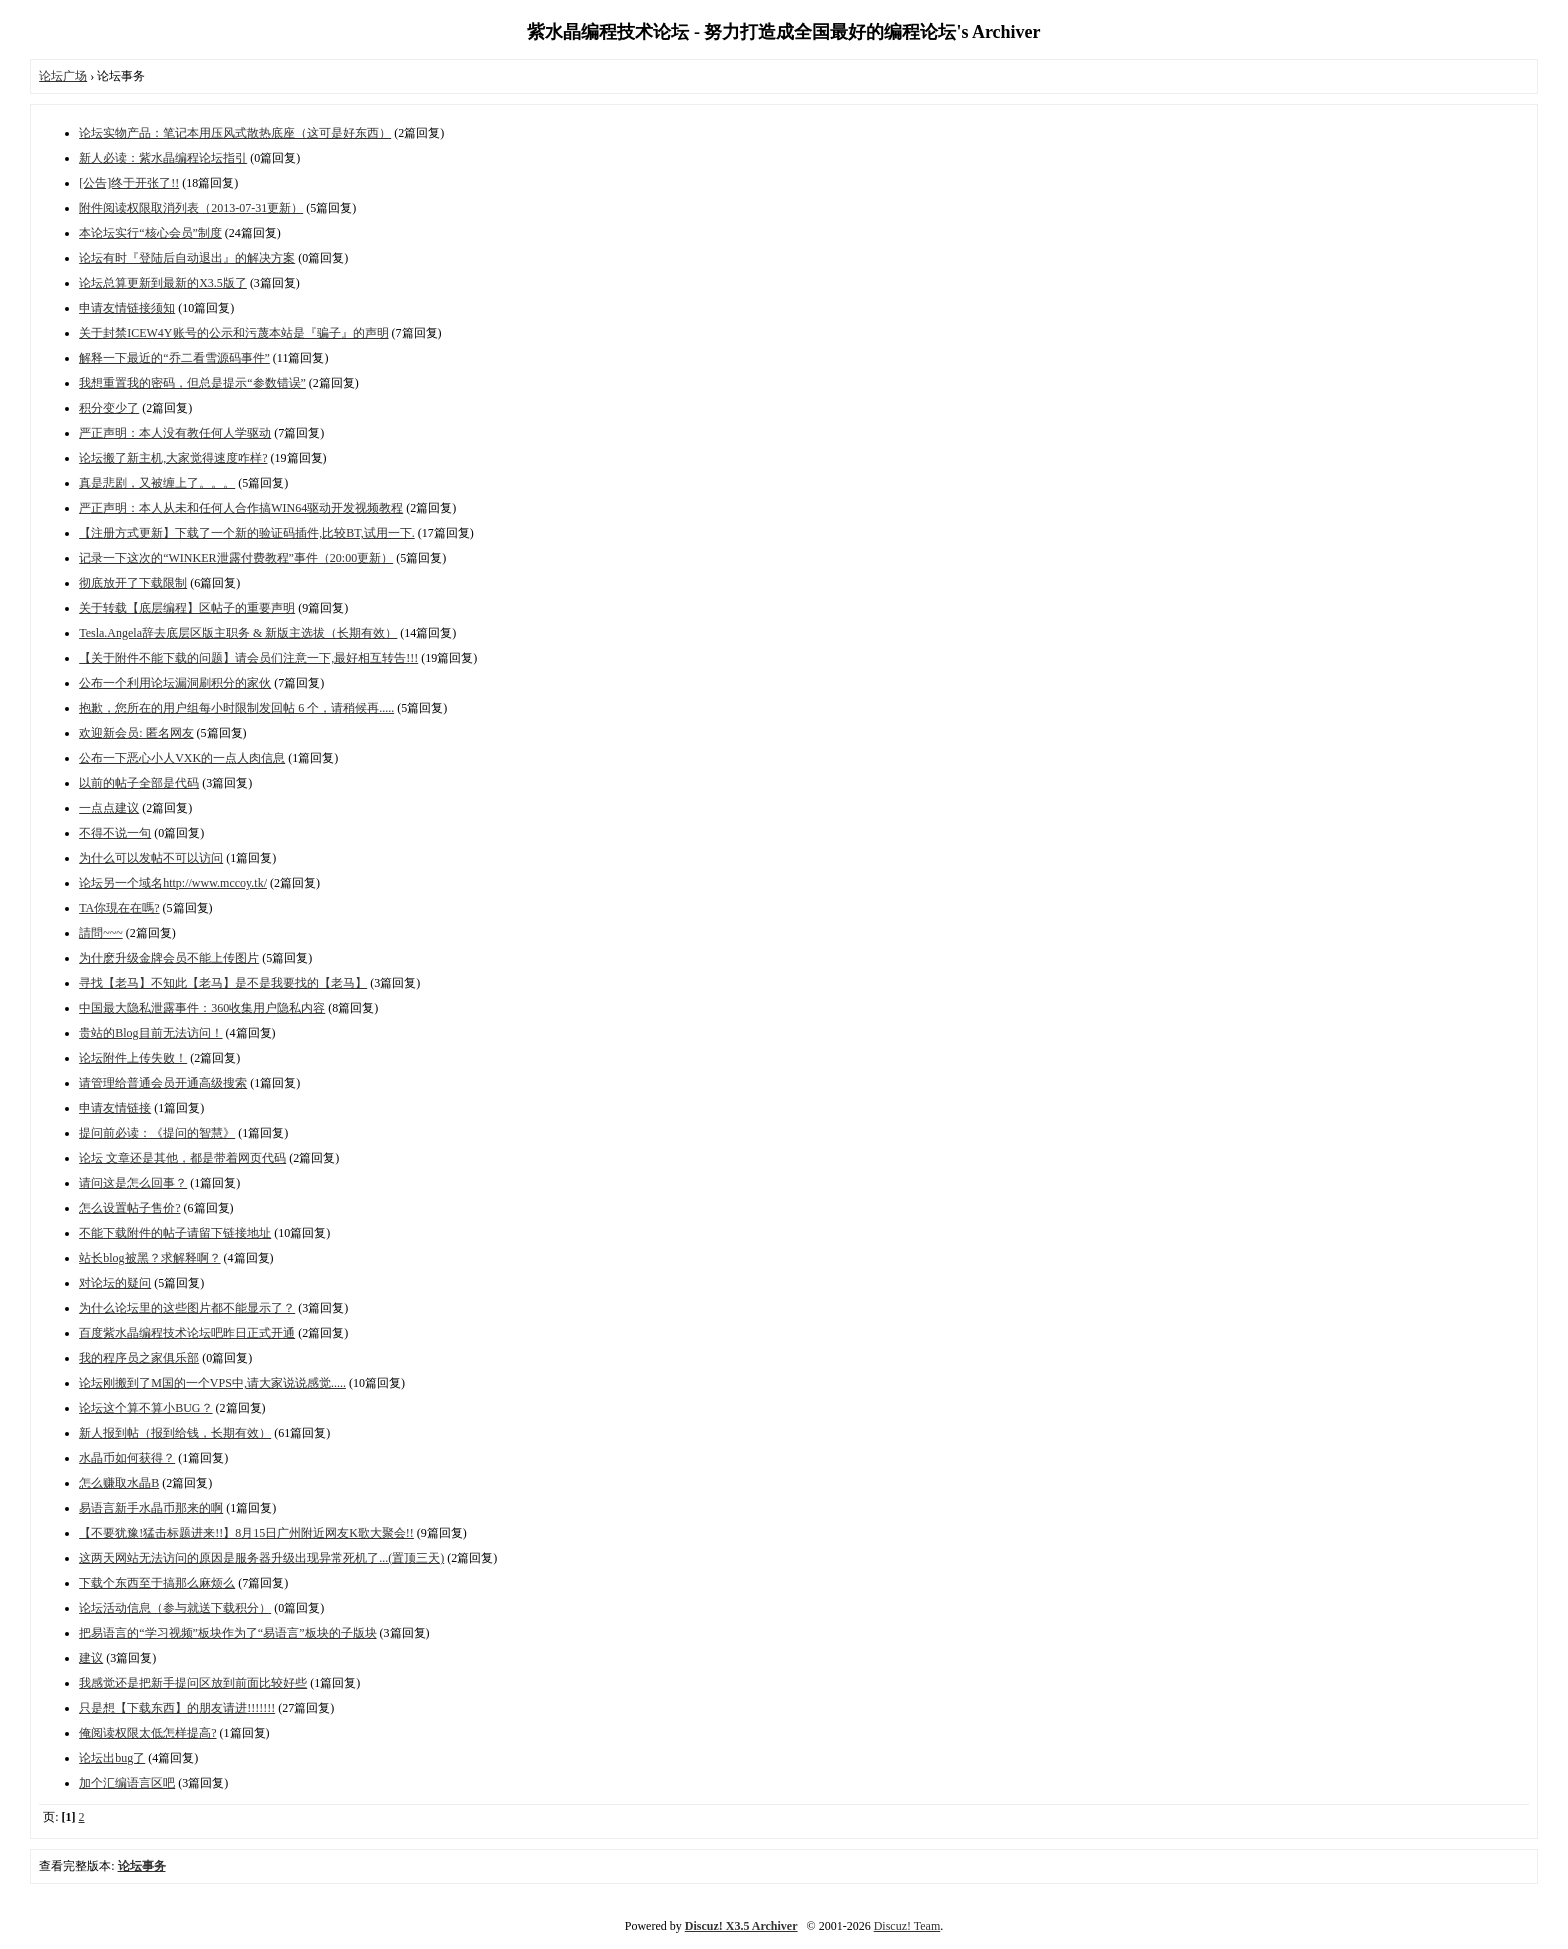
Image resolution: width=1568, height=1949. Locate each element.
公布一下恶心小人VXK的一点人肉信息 (182, 758)
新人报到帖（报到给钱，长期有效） (175, 1433)
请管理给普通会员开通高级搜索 (163, 1083)
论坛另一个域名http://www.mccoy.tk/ (173, 883)
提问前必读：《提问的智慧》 (157, 1133)
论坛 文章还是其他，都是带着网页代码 (182, 1158)
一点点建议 (109, 808)
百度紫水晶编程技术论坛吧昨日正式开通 (187, 1333)
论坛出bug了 (112, 1758)
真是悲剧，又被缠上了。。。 (157, 483)
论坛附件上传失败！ (133, 1058)
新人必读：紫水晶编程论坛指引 (163, 158)
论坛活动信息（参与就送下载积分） (175, 1608)
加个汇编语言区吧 (127, 1783)
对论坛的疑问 (115, 1283)
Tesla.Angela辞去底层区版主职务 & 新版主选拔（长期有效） (238, 633)
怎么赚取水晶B (119, 1483)
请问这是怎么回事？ (133, 1183)
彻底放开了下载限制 (133, 583)
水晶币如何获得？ (127, 1458)
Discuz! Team (907, 1926)
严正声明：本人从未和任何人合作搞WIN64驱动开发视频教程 (241, 508)
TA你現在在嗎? (119, 908)
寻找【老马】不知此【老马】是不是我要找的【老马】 (223, 983)
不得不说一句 (115, 833)
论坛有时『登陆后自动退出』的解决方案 (187, 258)
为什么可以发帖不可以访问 (151, 858)
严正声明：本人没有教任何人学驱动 (175, 433)
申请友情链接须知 (127, 308)
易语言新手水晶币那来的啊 (151, 1508)
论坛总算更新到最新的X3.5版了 (163, 283)
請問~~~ (100, 933)
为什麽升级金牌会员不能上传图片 (169, 958)
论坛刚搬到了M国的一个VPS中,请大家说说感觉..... (212, 1383)
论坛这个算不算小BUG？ (145, 1408)
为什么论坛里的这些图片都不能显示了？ (187, 1308)
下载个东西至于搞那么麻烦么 (157, 1583)
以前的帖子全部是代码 (139, 783)
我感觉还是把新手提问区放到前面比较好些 (193, 1683)
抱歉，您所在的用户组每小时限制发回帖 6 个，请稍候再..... (236, 708)
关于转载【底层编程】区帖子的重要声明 (187, 608)
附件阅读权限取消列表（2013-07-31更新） (191, 208)
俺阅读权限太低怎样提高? (147, 1733)
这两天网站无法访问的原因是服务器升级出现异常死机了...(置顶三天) (261, 1558)
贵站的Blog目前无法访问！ (150, 1033)
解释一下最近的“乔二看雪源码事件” (174, 358)
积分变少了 (109, 408)
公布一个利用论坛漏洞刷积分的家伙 (175, 683)
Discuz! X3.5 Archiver (741, 1926)
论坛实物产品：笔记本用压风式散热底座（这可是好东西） (235, 133)
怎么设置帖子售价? (129, 1208)
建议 (91, 1658)
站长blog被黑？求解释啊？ (149, 1258)
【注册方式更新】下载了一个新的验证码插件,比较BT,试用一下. (246, 533)
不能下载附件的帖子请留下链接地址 (175, 1233)
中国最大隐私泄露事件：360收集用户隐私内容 (202, 1008)
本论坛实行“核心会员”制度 (150, 233)
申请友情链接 (115, 1108)
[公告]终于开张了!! (129, 183)
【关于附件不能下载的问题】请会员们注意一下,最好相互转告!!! (248, 658)
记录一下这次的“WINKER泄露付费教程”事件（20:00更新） (236, 558)
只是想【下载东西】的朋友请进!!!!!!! (177, 1708)
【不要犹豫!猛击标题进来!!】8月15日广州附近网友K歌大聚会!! (246, 1533)
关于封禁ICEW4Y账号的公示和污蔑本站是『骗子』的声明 (233, 333)
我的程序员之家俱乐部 (139, 1358)
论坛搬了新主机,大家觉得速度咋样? (173, 458)
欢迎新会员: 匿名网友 (136, 733)
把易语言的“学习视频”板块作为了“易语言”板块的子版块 (227, 1633)
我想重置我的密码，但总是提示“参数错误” (192, 383)
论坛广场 (63, 76)
